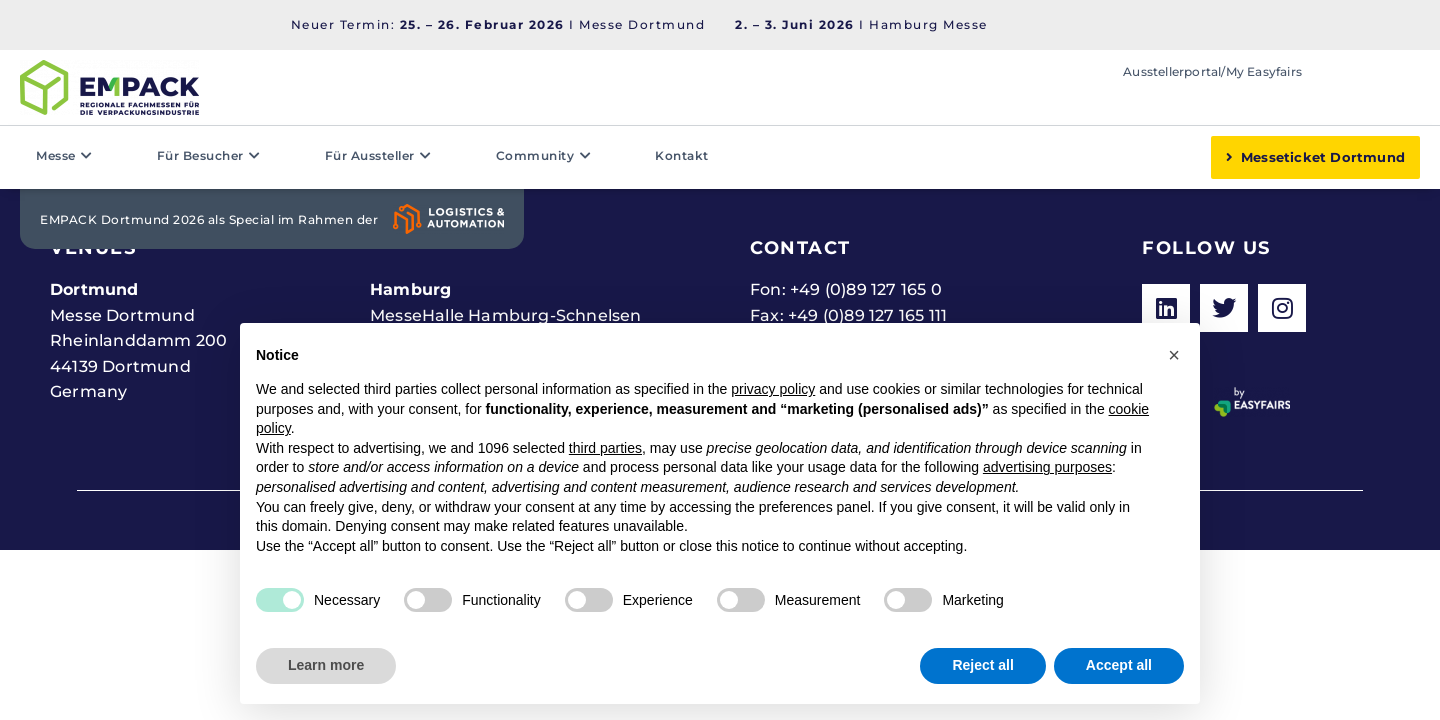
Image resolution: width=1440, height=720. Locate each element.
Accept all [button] (1119, 665)
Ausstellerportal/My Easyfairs (1212, 71)
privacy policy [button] (773, 389)
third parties (605, 448)
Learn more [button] (326, 665)
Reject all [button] (982, 665)
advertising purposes (1047, 467)
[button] (1174, 355)
